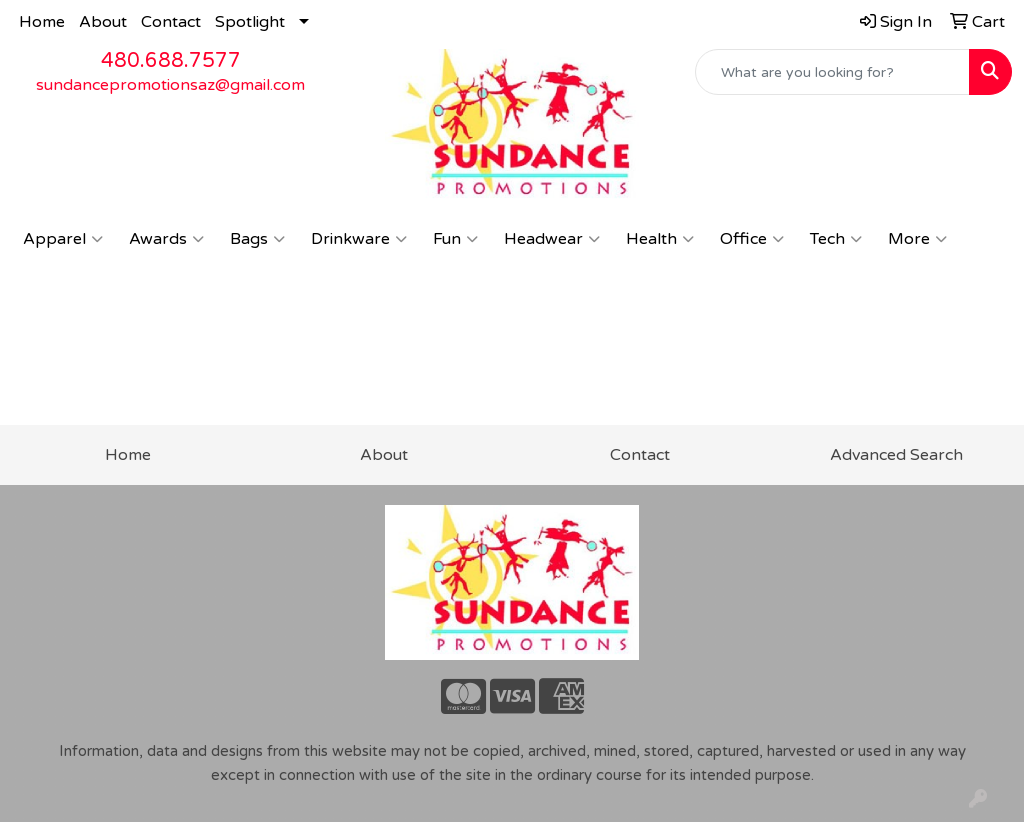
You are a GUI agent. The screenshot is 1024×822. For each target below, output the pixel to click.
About (103, 22)
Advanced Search (896, 455)
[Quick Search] (832, 72)
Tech (836, 239)
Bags (257, 239)
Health (660, 239)
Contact (171, 22)
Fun (455, 239)
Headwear (552, 239)
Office (752, 239)
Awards (166, 239)
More (917, 239)
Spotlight (250, 22)
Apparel (63, 239)
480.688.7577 (171, 61)
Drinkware (359, 239)
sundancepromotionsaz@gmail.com (170, 85)
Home (42, 22)
